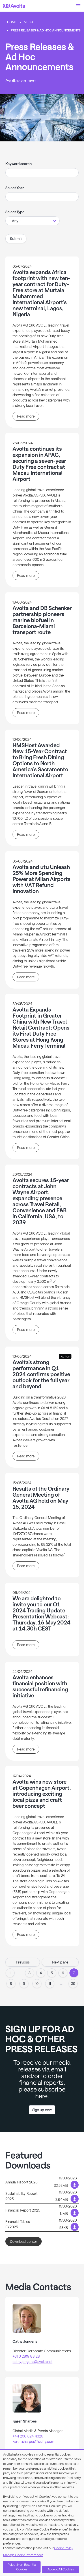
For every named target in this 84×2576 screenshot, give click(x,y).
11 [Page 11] (50, 1983)
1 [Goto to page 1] (10, 1973)
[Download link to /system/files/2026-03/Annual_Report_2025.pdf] (42, 2182)
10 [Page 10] (37, 1983)
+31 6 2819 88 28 (26, 2356)
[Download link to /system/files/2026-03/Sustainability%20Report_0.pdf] (42, 2196)
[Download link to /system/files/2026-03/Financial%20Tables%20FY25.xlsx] (42, 2224)
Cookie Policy (63, 2548)
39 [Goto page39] (73, 1983)
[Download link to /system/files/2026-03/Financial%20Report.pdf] (42, 2210)
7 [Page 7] (74, 1973)
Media (28, 22)
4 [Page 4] (41, 1973)
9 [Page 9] (24, 1983)
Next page (60, 1962)
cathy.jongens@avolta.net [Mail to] (32, 2361)
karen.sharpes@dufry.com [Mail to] (33, 2441)
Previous (23, 1962)
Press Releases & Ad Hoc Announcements (45, 30)
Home (12, 22)
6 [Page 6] (63, 1973)
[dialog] (42, 2513)
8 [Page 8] (11, 1983)
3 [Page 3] (29, 1973)
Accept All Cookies (60, 2569)
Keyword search (18, 163)
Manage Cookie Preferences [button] (23, 2555)
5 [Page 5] (52, 1973)
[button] (78, 5)
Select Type (14, 212)
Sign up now (42, 2110)
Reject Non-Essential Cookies (21, 2567)
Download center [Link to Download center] (23, 2241)
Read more (26, 416)
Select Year (14, 188)
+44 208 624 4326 (28, 2436)
